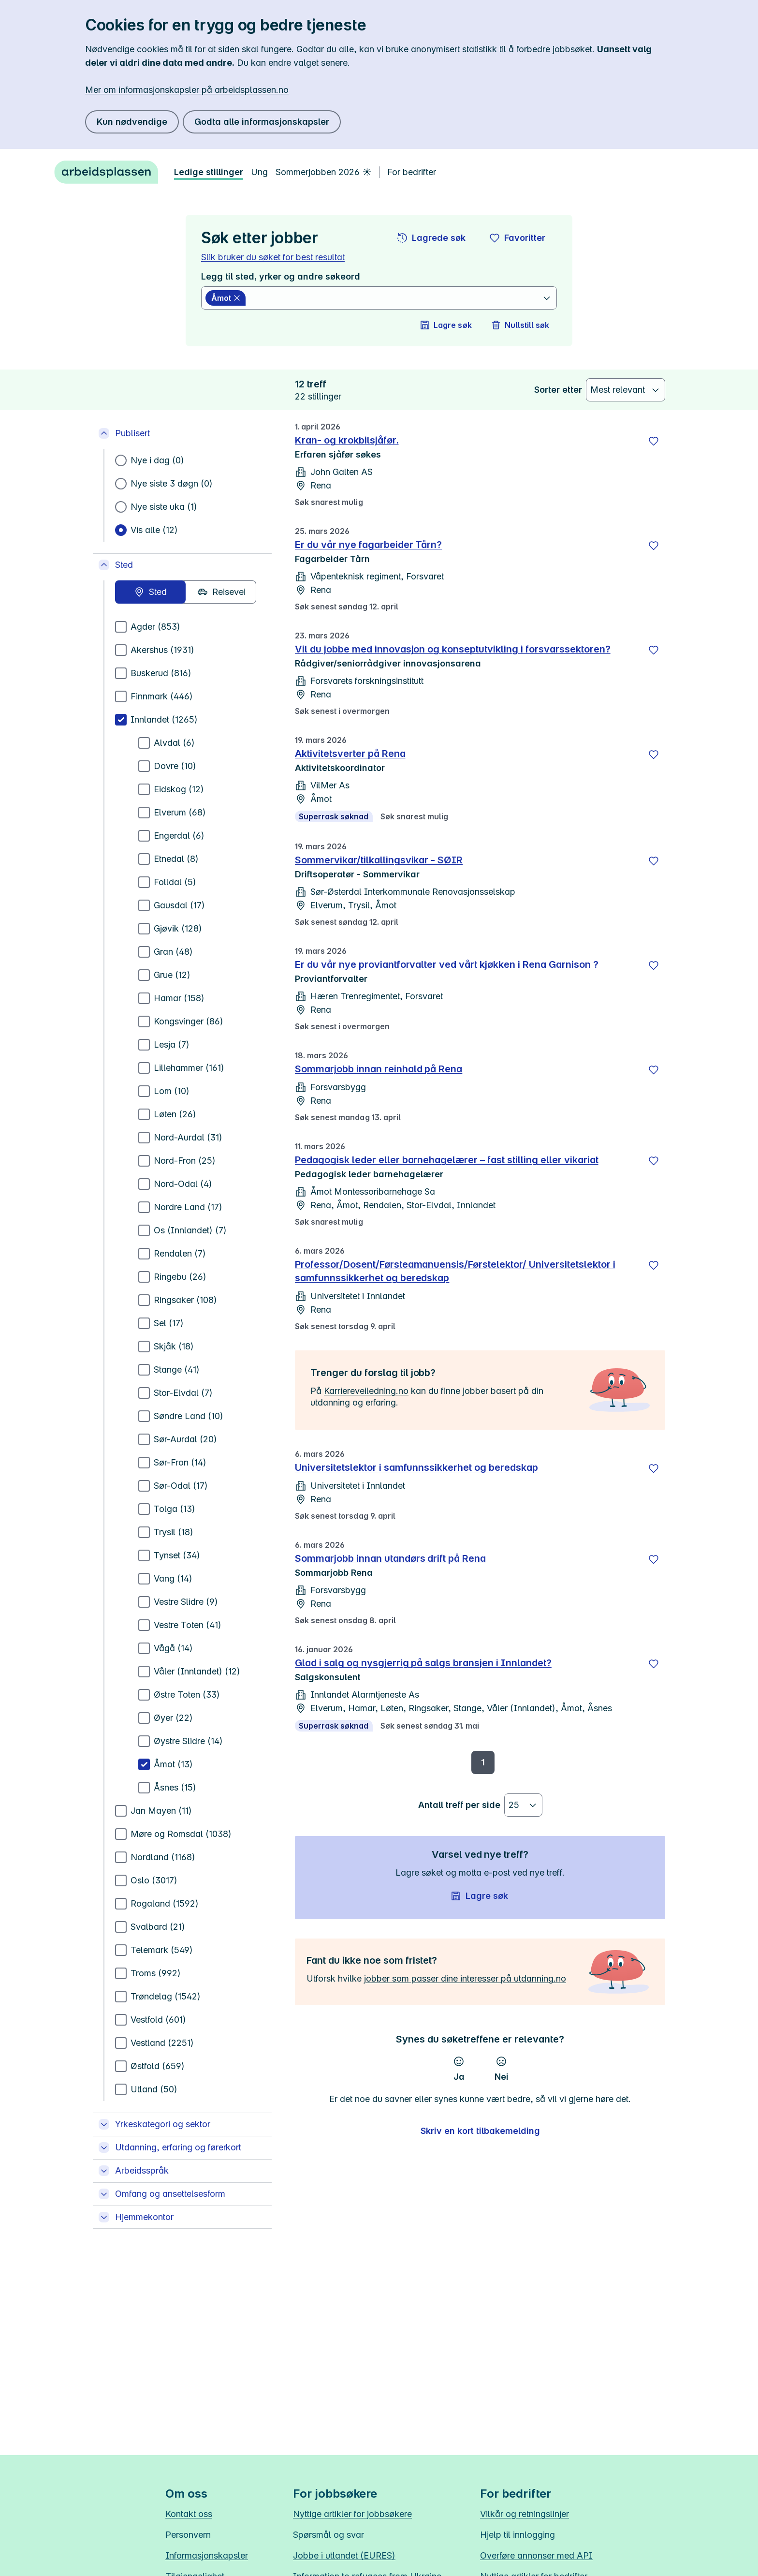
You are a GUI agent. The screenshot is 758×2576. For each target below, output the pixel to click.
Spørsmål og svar (328, 2535)
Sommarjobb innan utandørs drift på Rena (390, 1558)
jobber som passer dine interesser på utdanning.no (465, 1978)
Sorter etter (558, 390)
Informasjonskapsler (206, 2555)
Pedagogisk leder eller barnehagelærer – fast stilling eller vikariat (446, 1160)
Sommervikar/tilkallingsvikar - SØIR (379, 860)
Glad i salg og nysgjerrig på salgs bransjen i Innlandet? (423, 1663)
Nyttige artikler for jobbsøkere (352, 2514)
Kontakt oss (188, 2514)
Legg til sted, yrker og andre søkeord (280, 276)
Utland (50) (154, 2089)
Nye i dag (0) (157, 460)
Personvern (188, 2535)
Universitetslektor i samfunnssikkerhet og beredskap (416, 1467)
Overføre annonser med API (536, 2555)
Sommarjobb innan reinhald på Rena (378, 1069)
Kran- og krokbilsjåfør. (347, 440)
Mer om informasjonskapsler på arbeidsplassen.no (187, 90)
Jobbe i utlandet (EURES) (344, 2555)
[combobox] (395, 298)
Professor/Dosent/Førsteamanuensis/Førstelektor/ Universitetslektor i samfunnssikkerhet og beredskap (455, 1271)
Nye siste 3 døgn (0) (172, 483)
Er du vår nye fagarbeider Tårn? (368, 544)
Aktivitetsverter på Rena (350, 753)
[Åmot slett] (225, 298)
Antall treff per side (459, 1805)
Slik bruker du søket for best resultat (273, 257)
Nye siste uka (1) (164, 507)
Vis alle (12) (154, 530)
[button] (432, 238)
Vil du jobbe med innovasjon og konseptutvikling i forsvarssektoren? (453, 649)
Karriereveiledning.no (366, 1391)
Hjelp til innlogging (517, 2535)
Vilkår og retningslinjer (524, 2514)
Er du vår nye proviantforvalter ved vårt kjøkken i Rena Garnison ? (446, 964)
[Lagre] (653, 441)
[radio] (150, 592)
